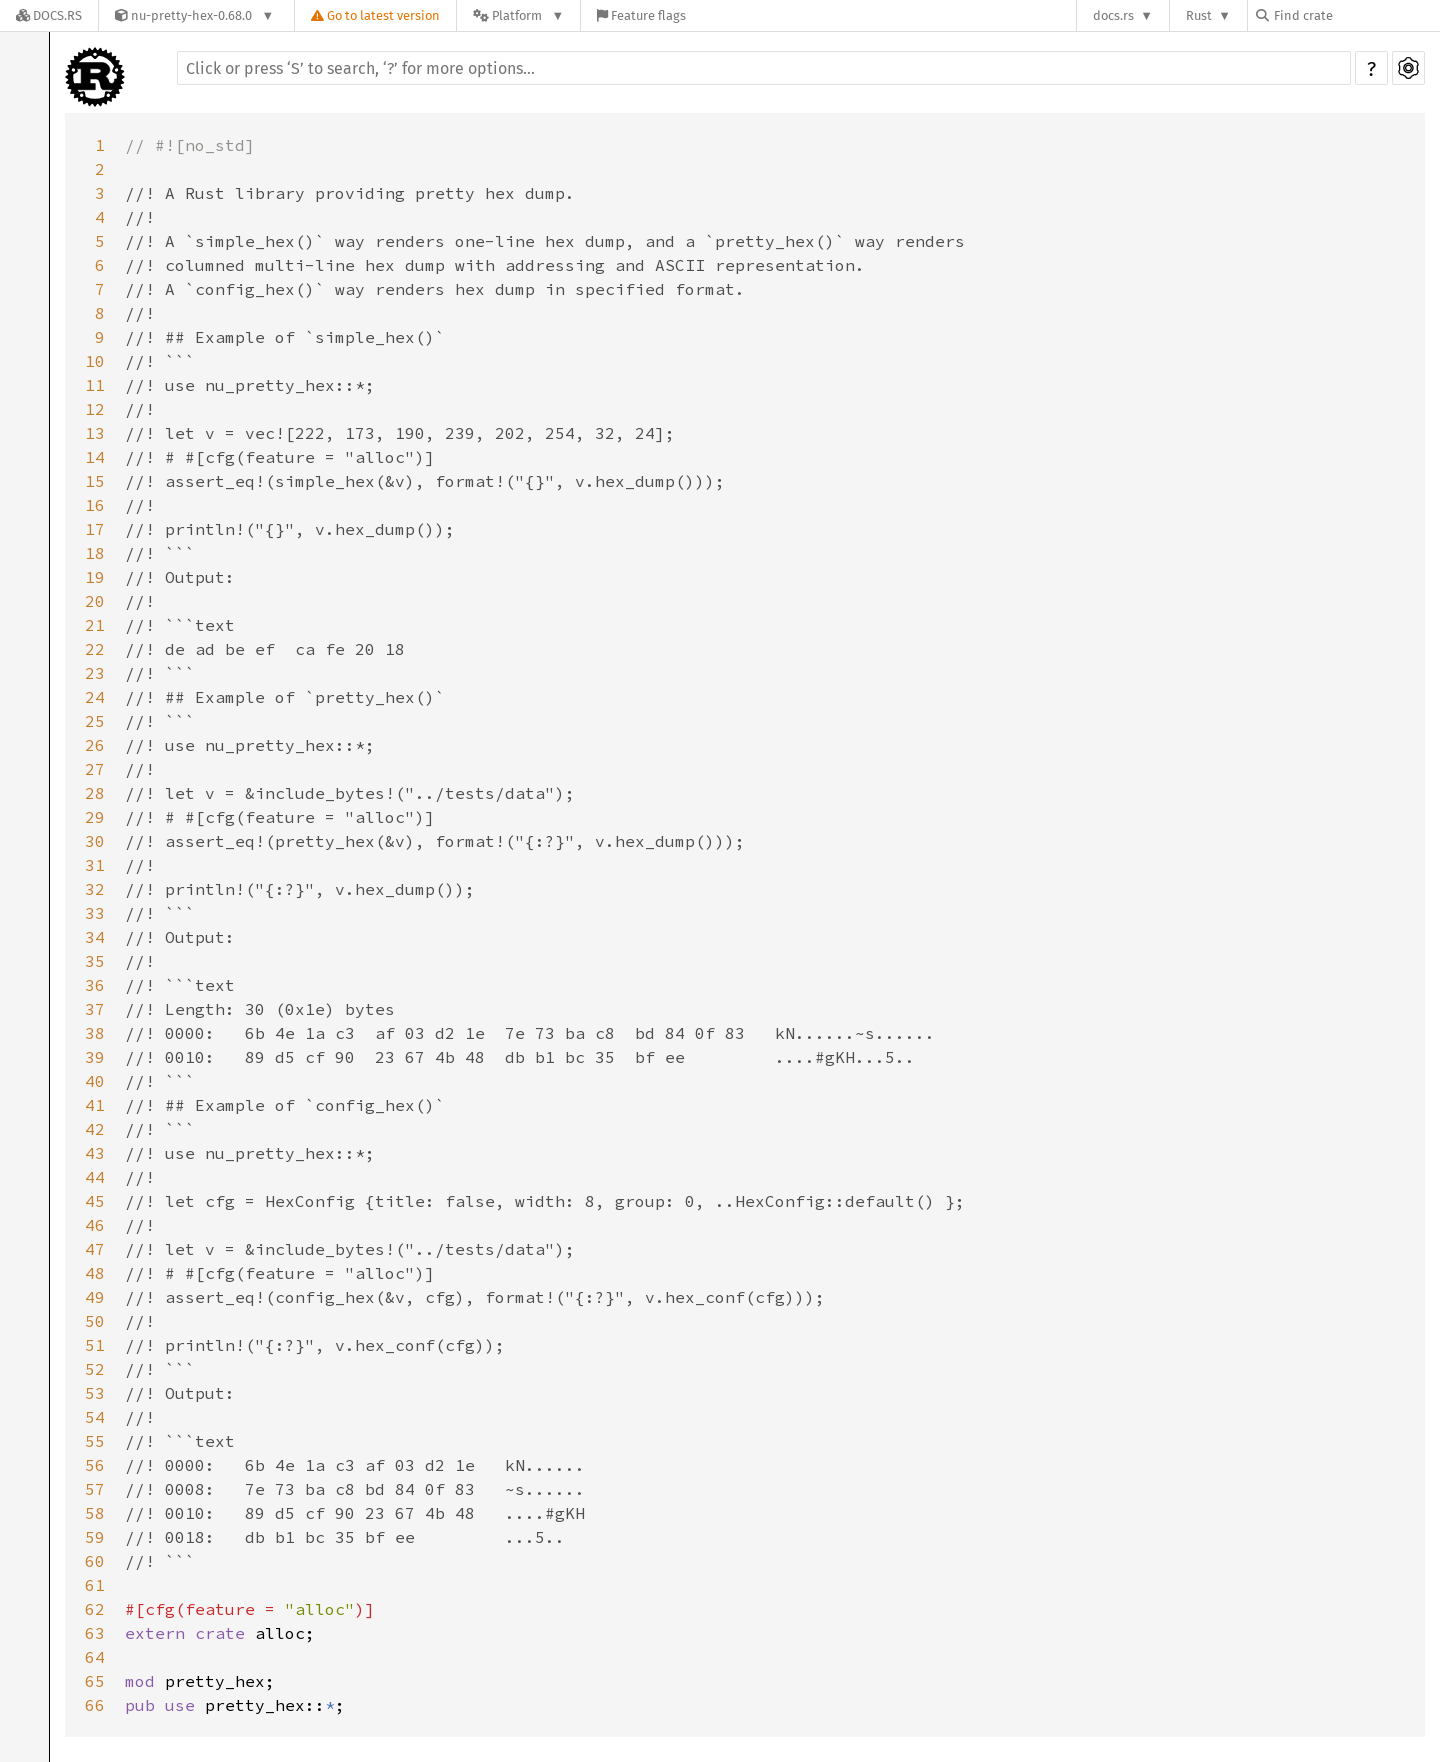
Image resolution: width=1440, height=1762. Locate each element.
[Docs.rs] (49, 15)
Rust (1199, 15)
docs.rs (1113, 15)
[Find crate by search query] (1356, 15)
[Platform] (518, 15)
